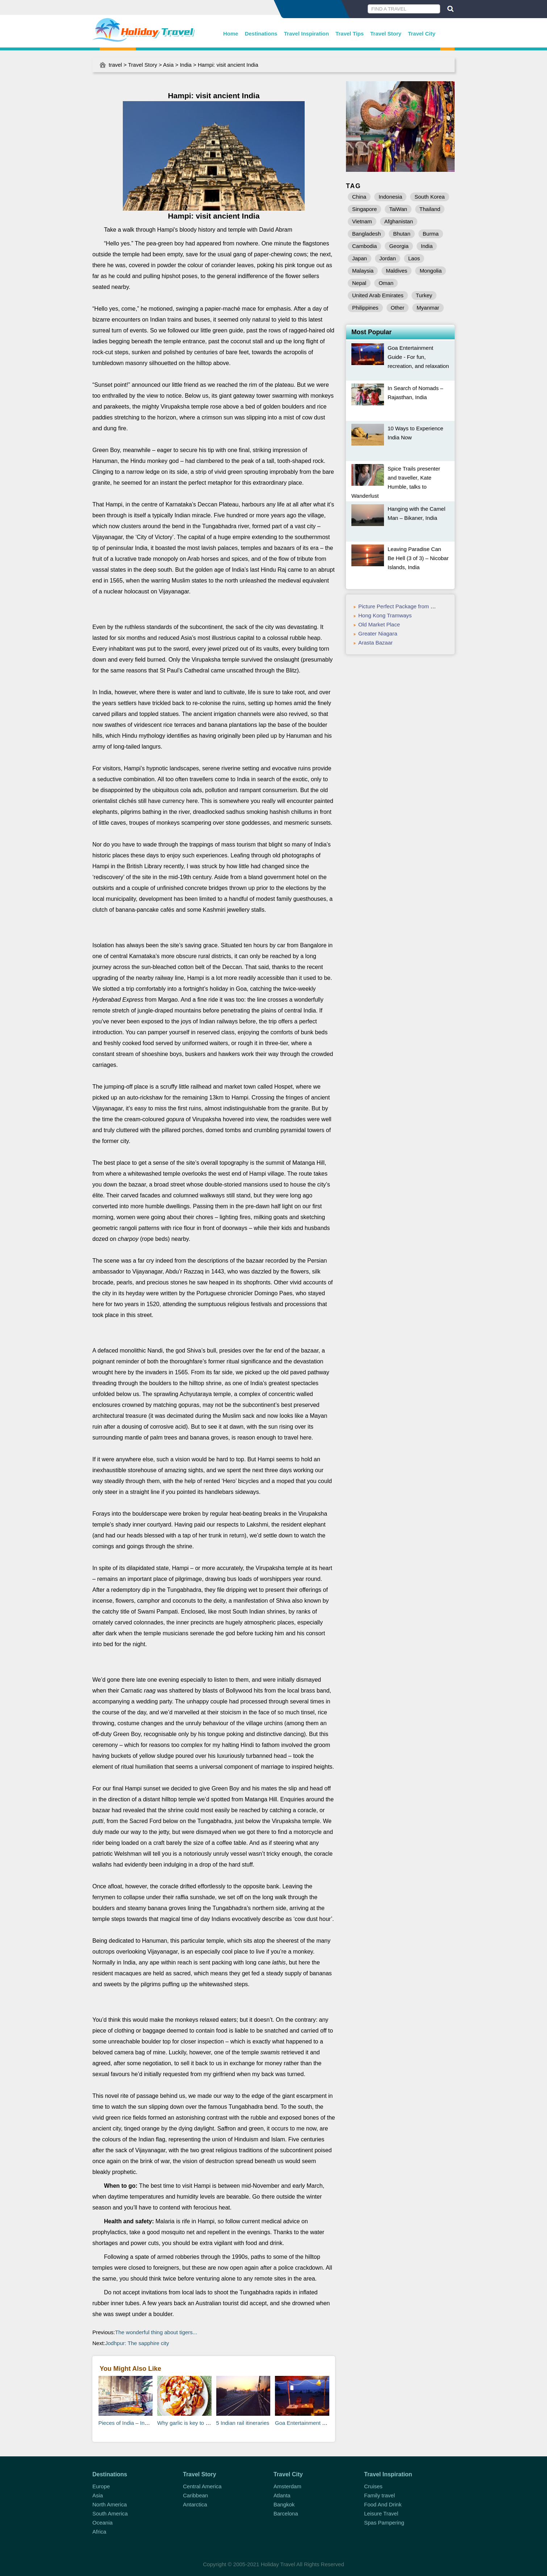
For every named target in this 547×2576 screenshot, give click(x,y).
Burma (431, 234)
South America (110, 2513)
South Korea (429, 197)
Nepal (359, 283)
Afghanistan (398, 221)
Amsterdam (287, 2486)
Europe (101, 2486)
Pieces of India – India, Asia (132, 2423)
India (186, 65)
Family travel (379, 2495)
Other (398, 308)
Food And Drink (382, 2504)
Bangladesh (366, 234)
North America (109, 2504)
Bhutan (401, 234)
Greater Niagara (377, 633)
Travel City (421, 33)
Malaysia (362, 271)
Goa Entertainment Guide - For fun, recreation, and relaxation (418, 357)
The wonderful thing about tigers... (156, 2332)
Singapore (364, 209)
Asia (168, 65)
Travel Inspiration (306, 33)
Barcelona (286, 2513)
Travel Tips (349, 33)
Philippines (365, 308)
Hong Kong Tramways (385, 615)
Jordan (387, 258)
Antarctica (195, 2504)
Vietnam (362, 221)
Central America (202, 2486)
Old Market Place (379, 624)
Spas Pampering (384, 2522)
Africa (99, 2532)
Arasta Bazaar (375, 642)
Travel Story (385, 33)
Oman (386, 283)
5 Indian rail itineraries (243, 2423)
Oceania (102, 2522)
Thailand (429, 209)
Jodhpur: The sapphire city (137, 2343)
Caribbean (195, 2495)
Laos (414, 258)
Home (230, 33)
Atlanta (282, 2495)
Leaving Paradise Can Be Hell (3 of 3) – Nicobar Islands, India (418, 558)
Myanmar (428, 308)
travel (115, 65)
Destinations (261, 33)
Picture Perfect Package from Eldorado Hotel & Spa (420, 606)
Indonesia (390, 197)
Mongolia (430, 271)
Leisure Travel (381, 2513)
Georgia (398, 246)
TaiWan (398, 209)
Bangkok (284, 2504)
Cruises (373, 2486)
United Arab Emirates (378, 295)
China (359, 197)
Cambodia (364, 246)
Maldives (396, 271)
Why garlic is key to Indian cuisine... (200, 2423)
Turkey (424, 295)
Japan (359, 258)
